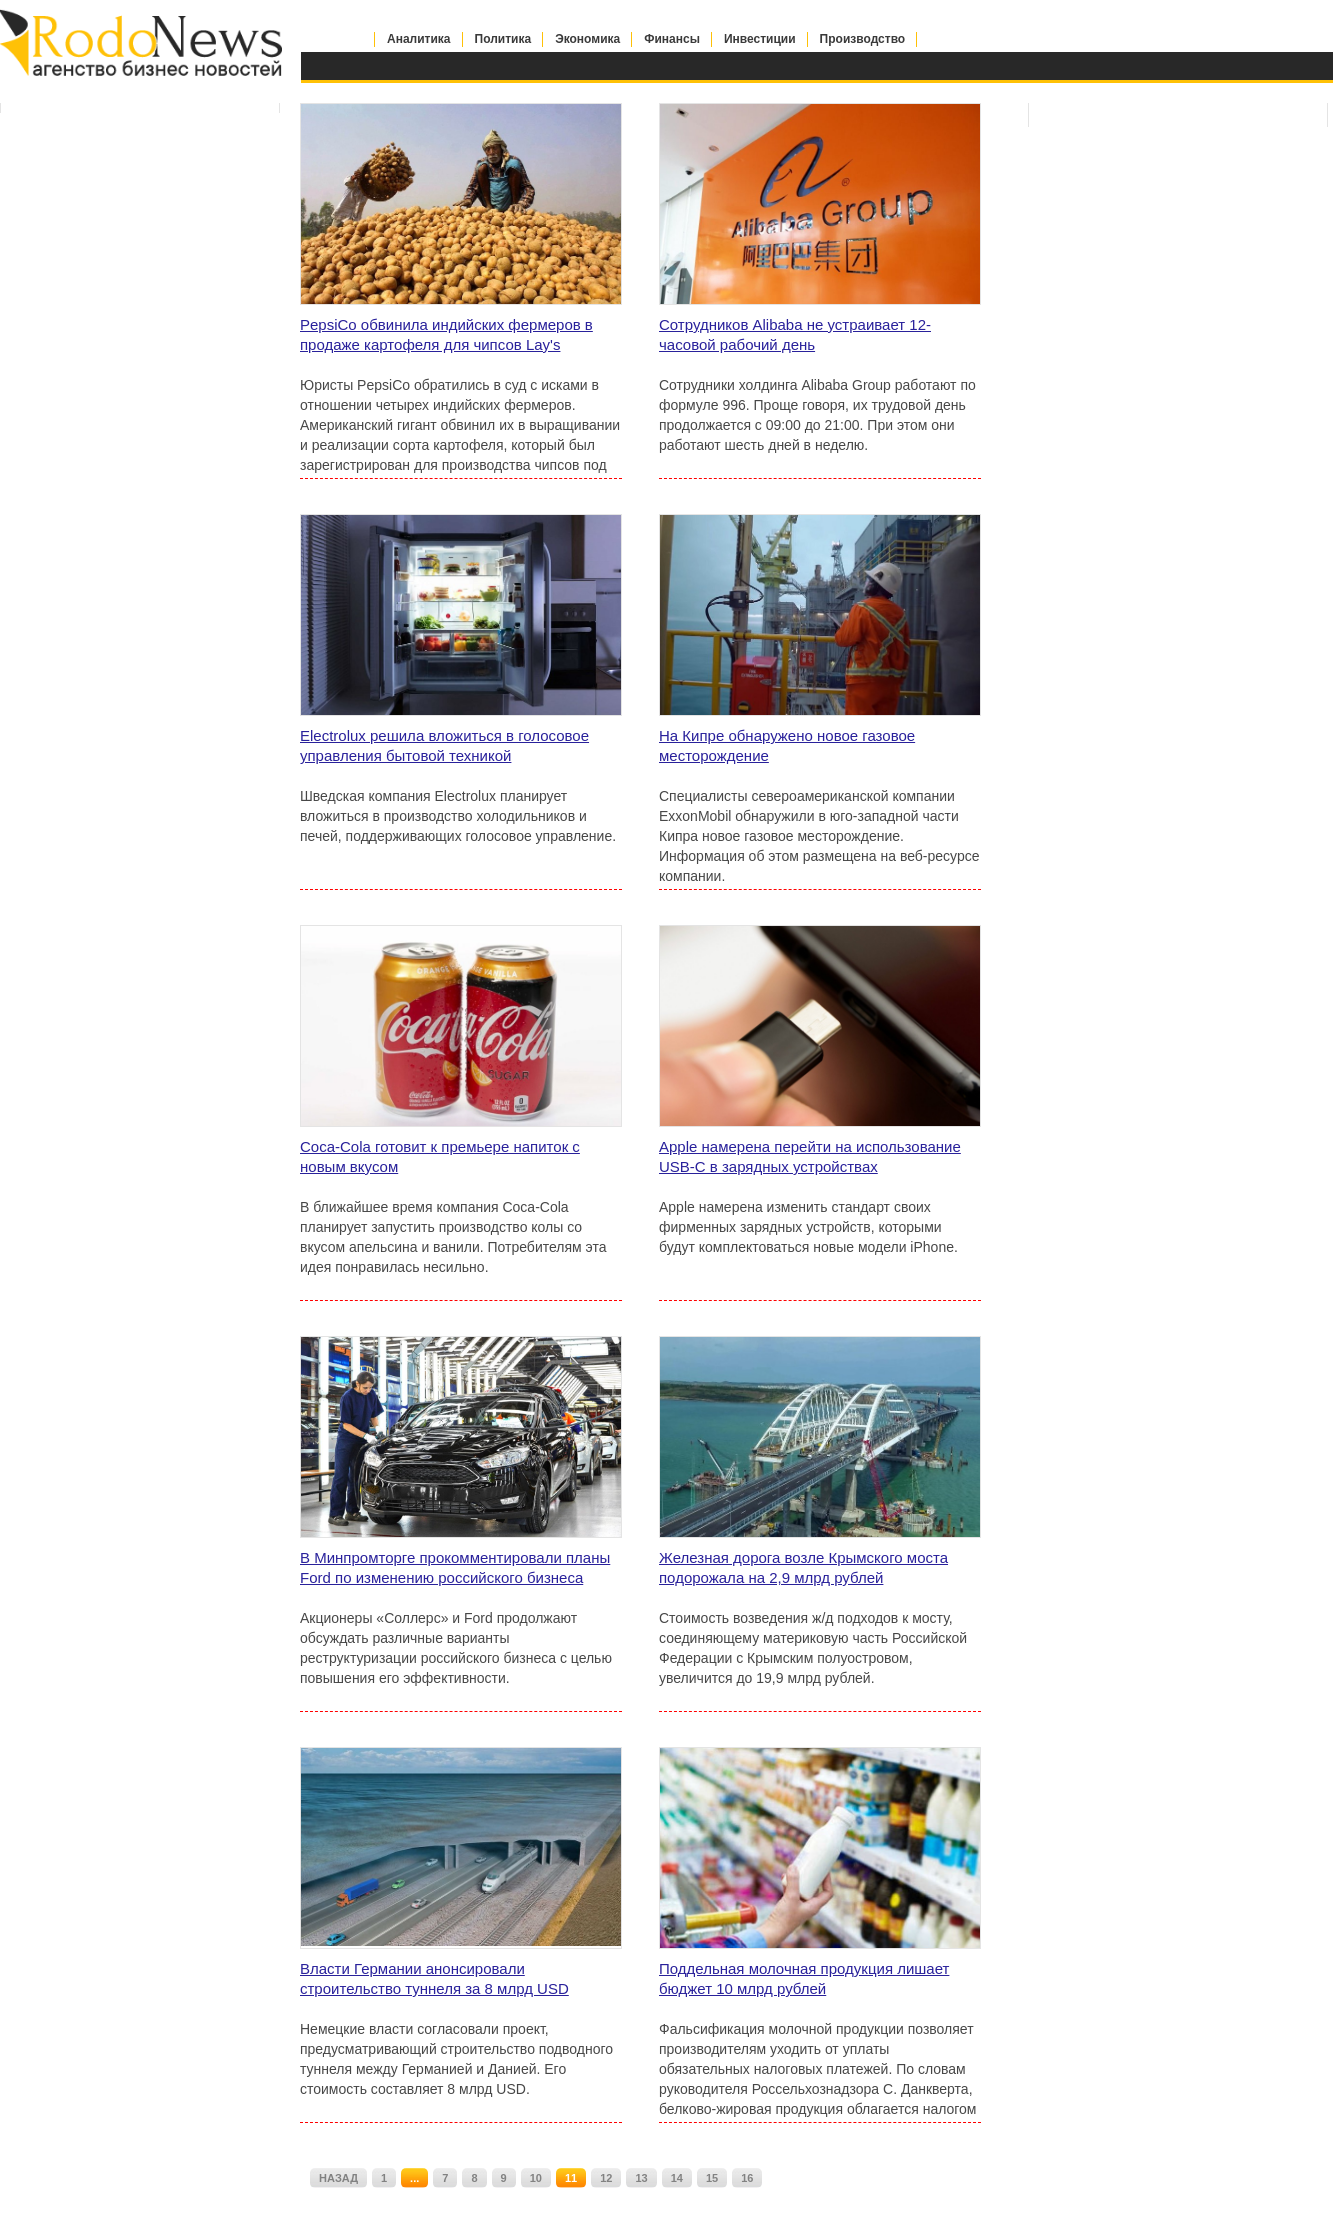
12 (606, 2178)
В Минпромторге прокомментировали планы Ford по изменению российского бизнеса (455, 1567)
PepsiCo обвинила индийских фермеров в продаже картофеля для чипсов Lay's (446, 334)
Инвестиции (760, 39)
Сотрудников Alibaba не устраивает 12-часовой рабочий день (795, 334)
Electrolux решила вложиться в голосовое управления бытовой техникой (444, 745)
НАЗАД (338, 2178)
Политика (503, 39)
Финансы (672, 39)
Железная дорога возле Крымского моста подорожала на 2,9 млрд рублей (803, 1567)
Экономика (587, 39)
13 (641, 2178)
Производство (863, 39)
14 (677, 2178)
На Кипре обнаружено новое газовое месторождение (787, 745)
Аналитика (419, 39)
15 (712, 2178)
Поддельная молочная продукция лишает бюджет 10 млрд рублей (804, 1978)
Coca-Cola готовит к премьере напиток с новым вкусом (440, 1156)
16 (747, 2178)
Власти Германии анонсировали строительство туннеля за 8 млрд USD (434, 1978)
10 (536, 2178)
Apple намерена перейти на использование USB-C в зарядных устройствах (810, 1156)
